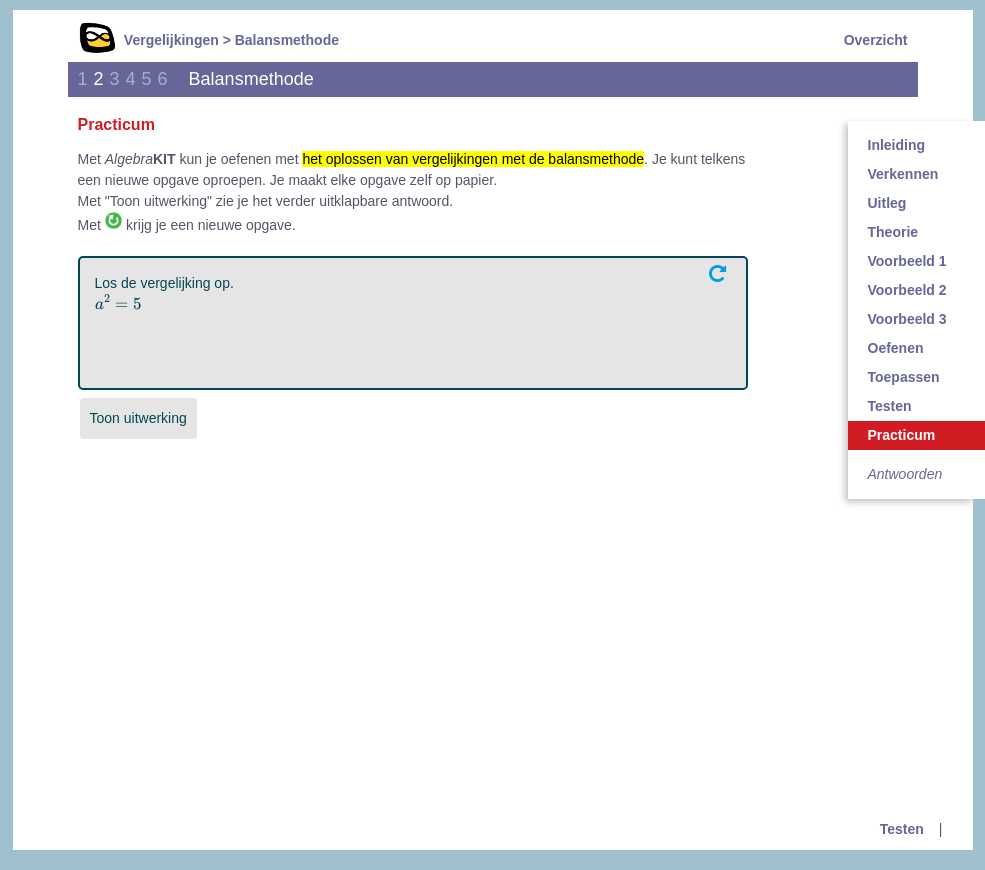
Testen (902, 829)
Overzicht (876, 40)
